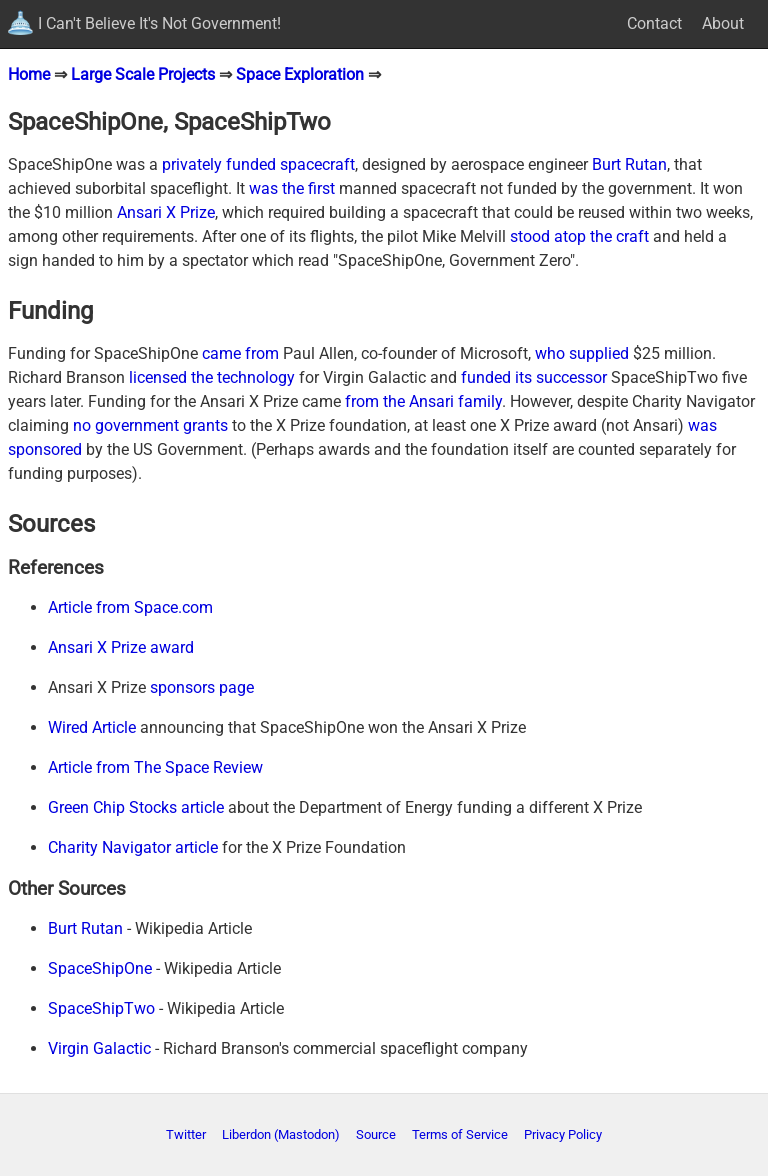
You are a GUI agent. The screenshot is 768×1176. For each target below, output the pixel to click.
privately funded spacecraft (258, 164)
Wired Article (92, 727)
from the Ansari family (423, 401)
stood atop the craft (579, 236)
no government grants (150, 425)
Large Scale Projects (143, 74)
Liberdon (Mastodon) (281, 1134)
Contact (654, 23)
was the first (292, 188)
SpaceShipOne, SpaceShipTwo (169, 122)
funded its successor (534, 377)
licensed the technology (212, 377)
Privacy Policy (563, 1134)
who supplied (582, 353)
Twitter (186, 1134)
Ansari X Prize (166, 212)
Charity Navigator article (133, 847)
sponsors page (202, 687)
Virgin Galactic (99, 1048)
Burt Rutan (629, 164)
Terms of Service (460, 1134)
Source (376, 1134)
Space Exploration (300, 74)
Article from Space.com (130, 607)
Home (29, 74)
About (723, 23)
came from (240, 353)
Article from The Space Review (155, 767)
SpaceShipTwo (101, 1008)
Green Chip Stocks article (136, 807)
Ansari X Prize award (121, 647)
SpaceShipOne (100, 968)
